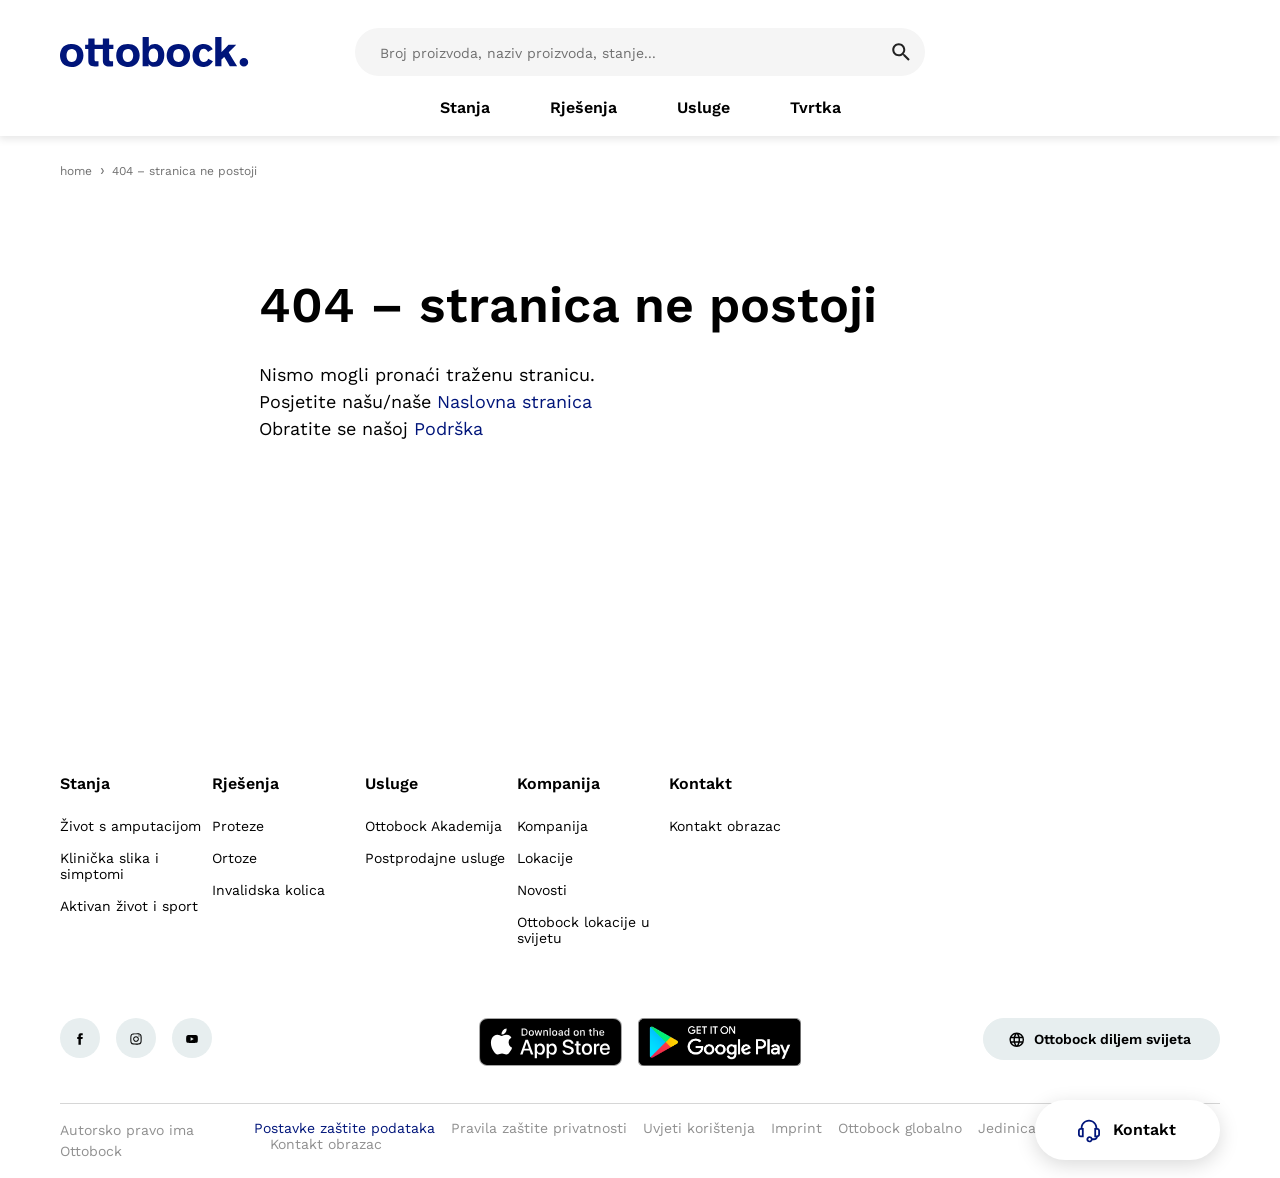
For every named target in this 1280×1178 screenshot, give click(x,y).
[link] (465, 108)
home (76, 171)
